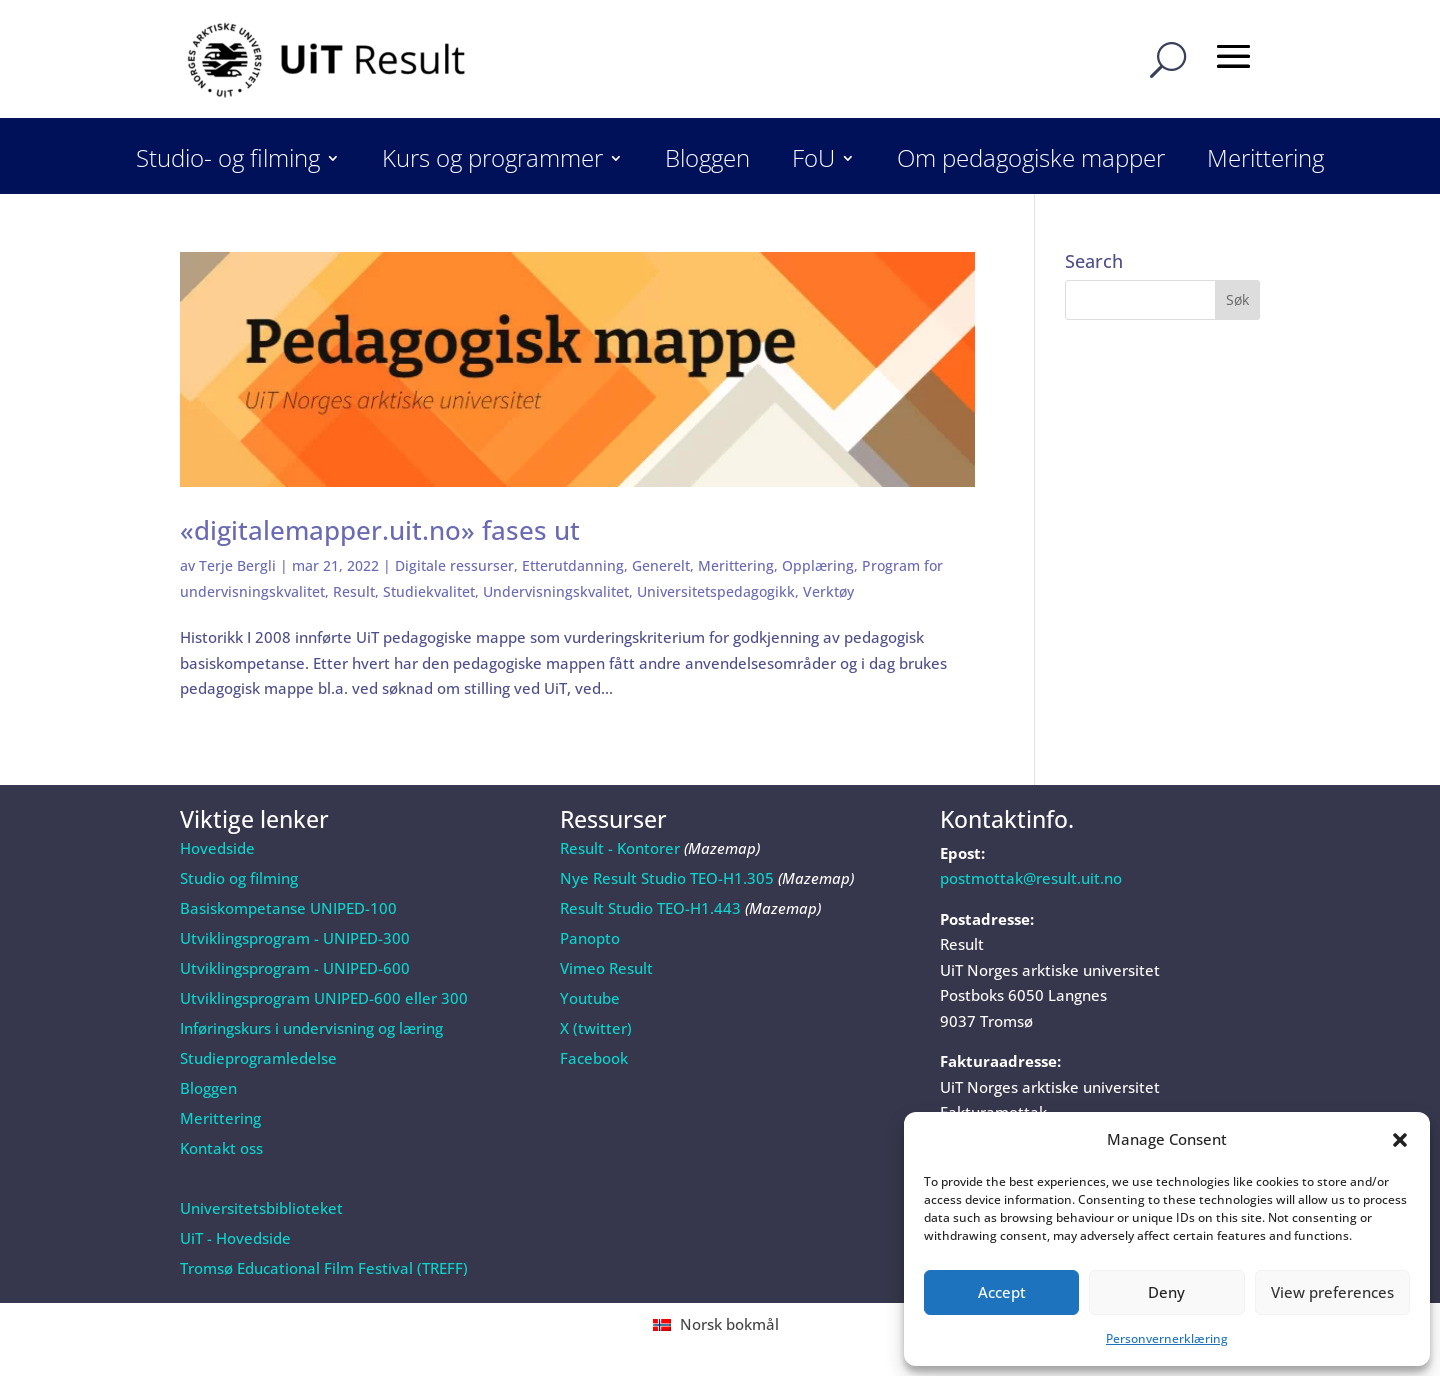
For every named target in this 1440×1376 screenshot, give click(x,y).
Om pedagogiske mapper (1031, 162)
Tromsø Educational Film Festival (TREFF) (324, 1268)
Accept (1002, 1292)
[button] (1400, 1140)
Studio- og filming (228, 162)
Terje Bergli (237, 565)
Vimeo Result (606, 968)
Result (354, 591)
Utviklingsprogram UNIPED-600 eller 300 (324, 998)
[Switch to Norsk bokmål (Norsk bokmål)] (720, 1324)
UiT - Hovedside (235, 1238)
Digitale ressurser (454, 565)
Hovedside (217, 848)
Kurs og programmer (492, 162)
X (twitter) (596, 1028)
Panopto (590, 938)
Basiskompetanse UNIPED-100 (288, 908)
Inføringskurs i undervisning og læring (311, 1028)
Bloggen (707, 162)
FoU (813, 162)
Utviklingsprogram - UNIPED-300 (295, 938)
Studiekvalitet (429, 591)
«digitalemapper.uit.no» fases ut (380, 530)
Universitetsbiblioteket (261, 1208)
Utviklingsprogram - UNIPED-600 (295, 968)
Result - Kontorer (620, 848)
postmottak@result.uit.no (1031, 878)
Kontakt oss (221, 1148)
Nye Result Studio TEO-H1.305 (667, 878)
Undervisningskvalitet (556, 591)
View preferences (1332, 1292)
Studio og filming (239, 878)
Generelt (661, 565)
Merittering (1265, 162)
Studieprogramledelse (258, 1058)
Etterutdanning (573, 565)
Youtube (590, 998)
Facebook (594, 1058)
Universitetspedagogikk (716, 591)
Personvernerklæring (1167, 1338)
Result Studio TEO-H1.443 (650, 908)
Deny (1166, 1292)
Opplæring (818, 565)
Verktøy (828, 591)
